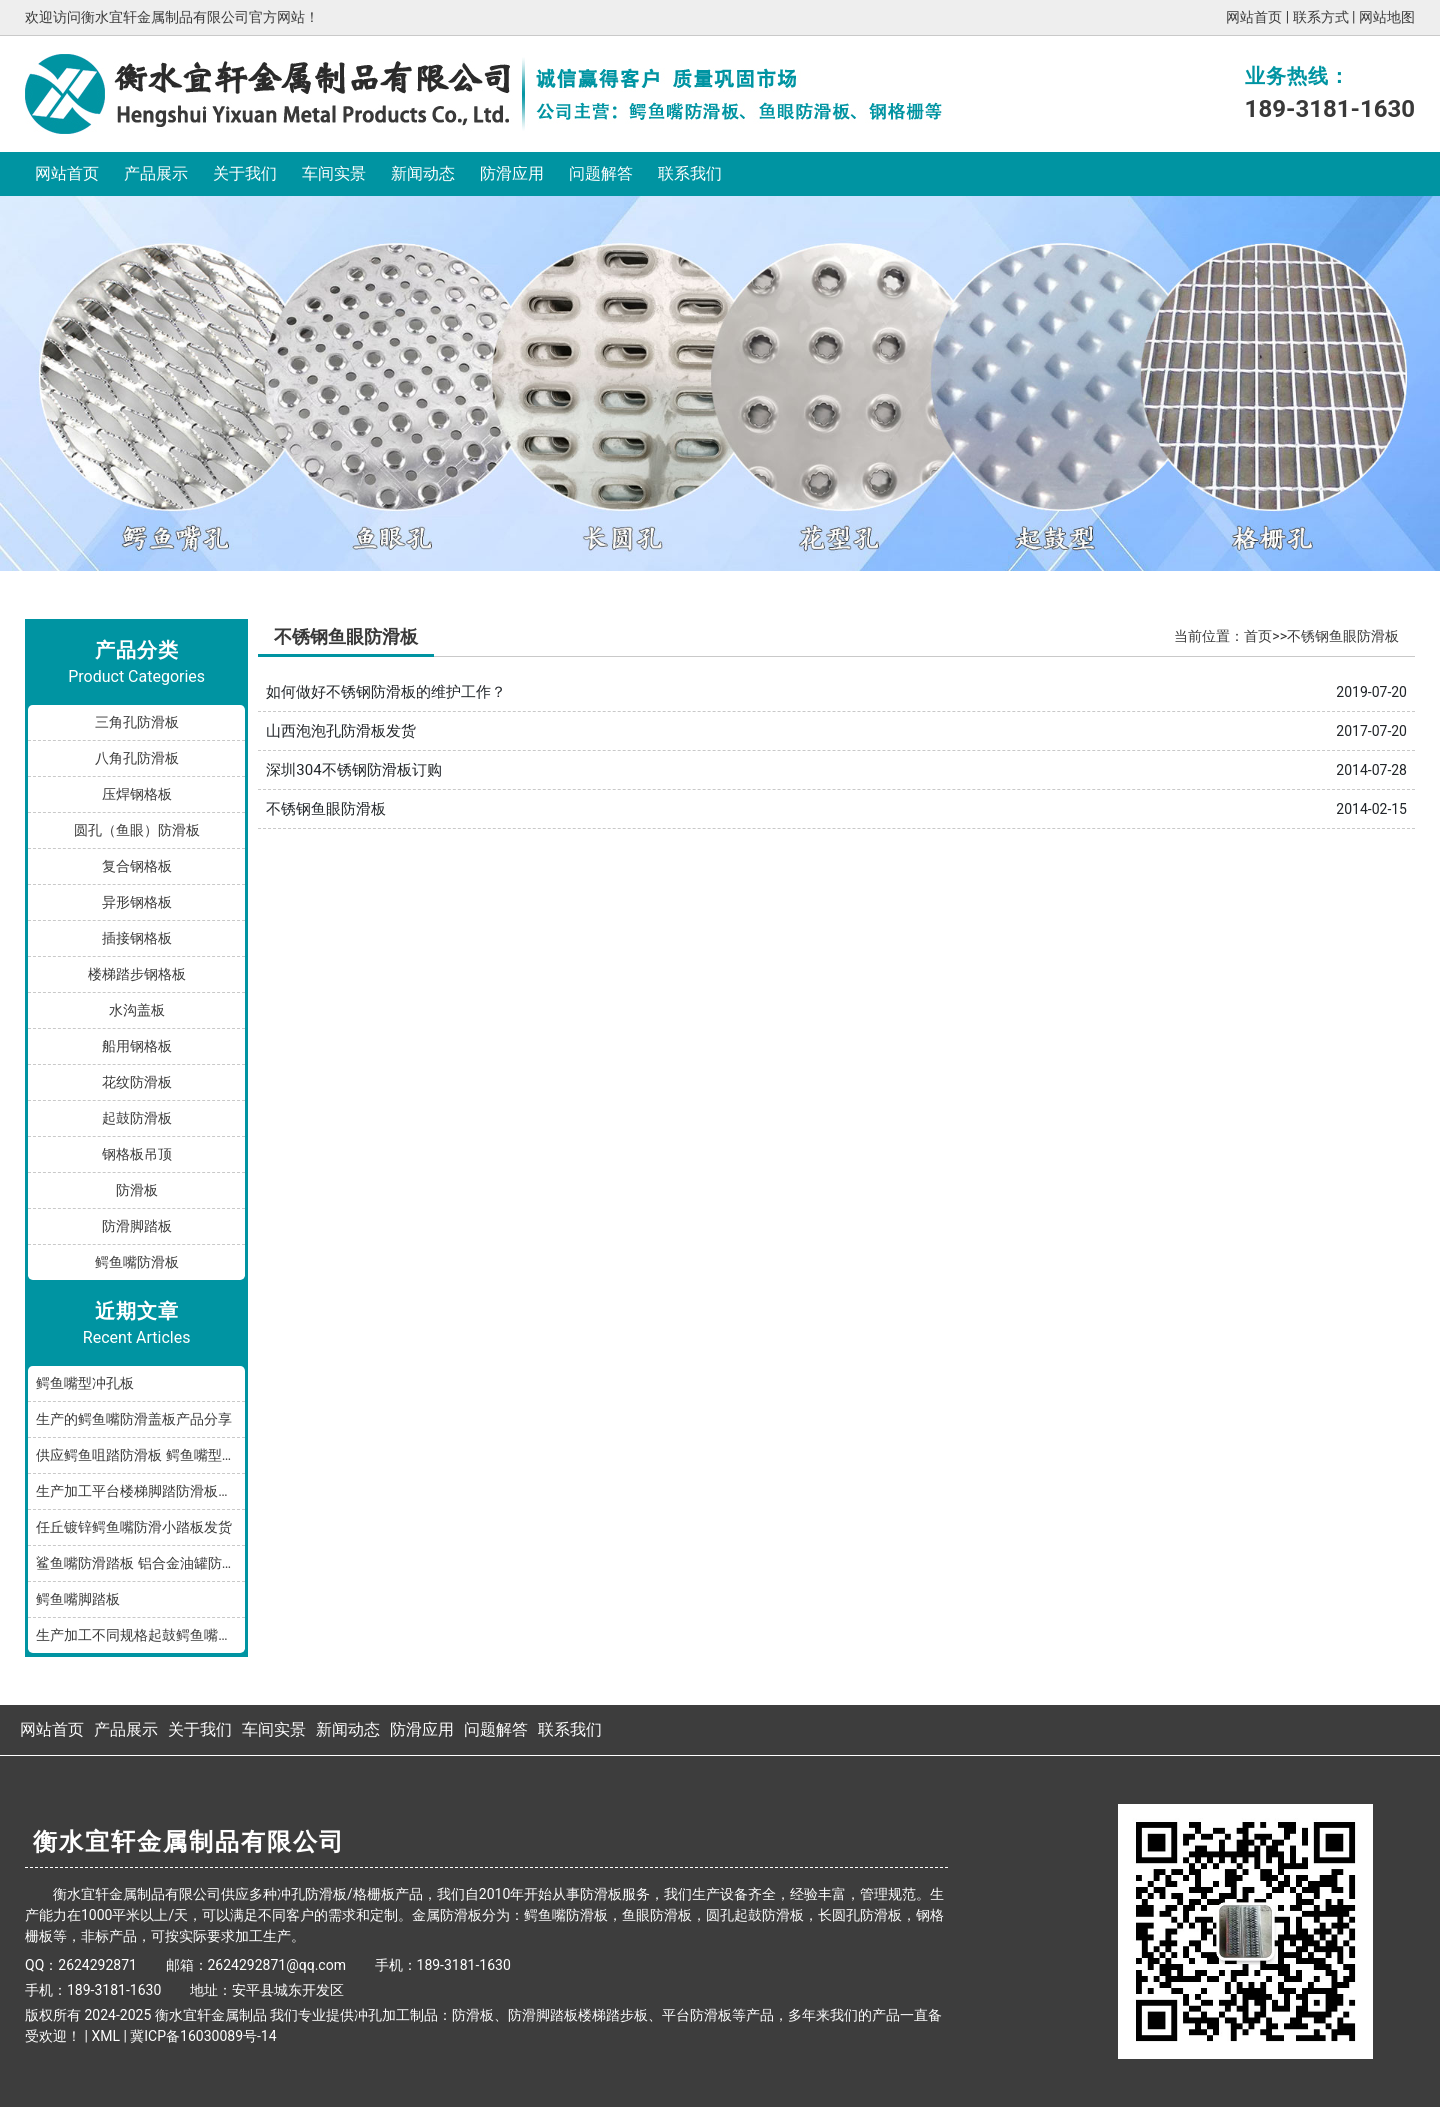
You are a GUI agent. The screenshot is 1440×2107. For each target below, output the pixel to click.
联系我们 (690, 173)
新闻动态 (423, 173)
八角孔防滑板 (137, 758)
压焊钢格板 (137, 794)
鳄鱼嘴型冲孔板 (85, 1383)
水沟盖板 (137, 1010)
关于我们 (245, 173)
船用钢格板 (137, 1046)
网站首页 (1254, 17)
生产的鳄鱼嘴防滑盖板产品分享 (134, 1419)
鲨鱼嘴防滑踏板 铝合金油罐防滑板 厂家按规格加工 (140, 1563)
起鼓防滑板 (137, 1118)
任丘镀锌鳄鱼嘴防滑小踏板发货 (134, 1527)
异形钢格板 (137, 902)
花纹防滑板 (137, 1082)
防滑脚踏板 (137, 1226)
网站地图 (1387, 17)
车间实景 (334, 173)
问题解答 (601, 173)
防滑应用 (512, 173)
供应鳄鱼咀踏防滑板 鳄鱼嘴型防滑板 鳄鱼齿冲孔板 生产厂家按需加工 (140, 1455)
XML (105, 2036)
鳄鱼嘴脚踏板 (78, 1599)
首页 (1258, 636)
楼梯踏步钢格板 (137, 974)
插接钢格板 (137, 938)
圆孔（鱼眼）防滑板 (137, 830)
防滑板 (137, 1190)
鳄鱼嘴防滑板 (137, 1262)
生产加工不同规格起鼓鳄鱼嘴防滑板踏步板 (140, 1635)
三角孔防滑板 (137, 722)
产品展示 (156, 173)
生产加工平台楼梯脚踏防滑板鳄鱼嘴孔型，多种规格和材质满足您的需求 (140, 1491)
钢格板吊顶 (137, 1154)
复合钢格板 (137, 866)
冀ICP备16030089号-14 (203, 2036)
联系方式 (1321, 17)
